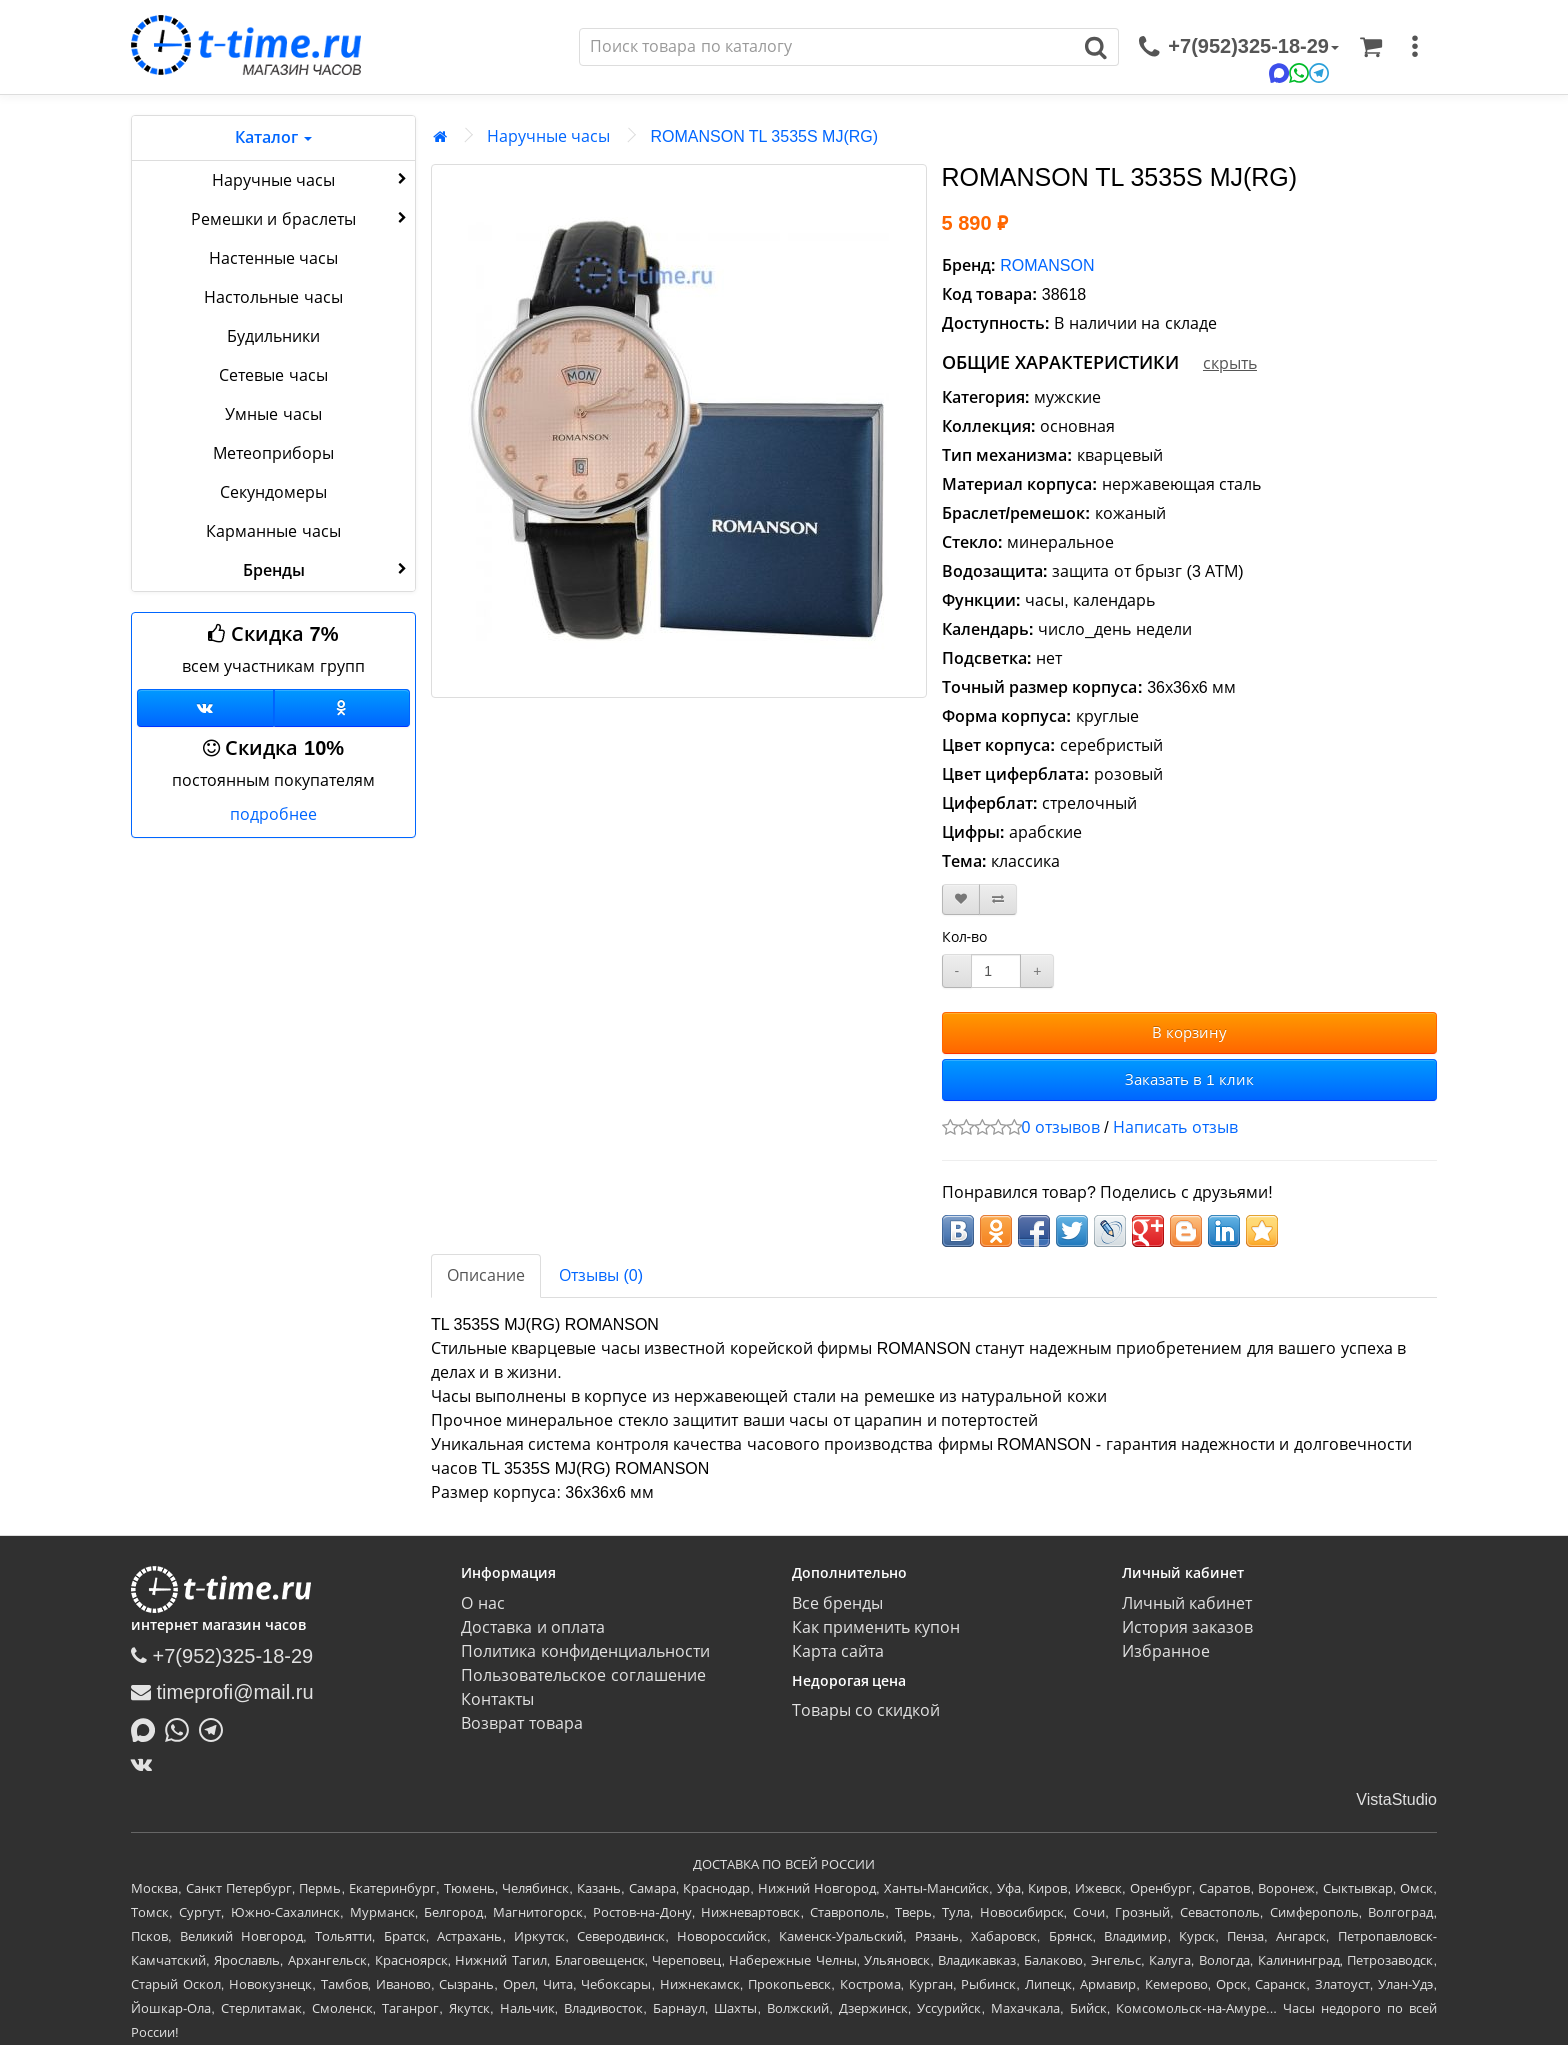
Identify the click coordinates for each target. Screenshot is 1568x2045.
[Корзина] (1371, 47)
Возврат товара (521, 1723)
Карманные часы (273, 531)
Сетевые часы (273, 375)
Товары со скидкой (866, 1710)
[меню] (1415, 47)
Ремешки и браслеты (301, 218)
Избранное (1166, 1651)
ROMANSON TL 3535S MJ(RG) (764, 136)
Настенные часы (273, 258)
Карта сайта (838, 1651)
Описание (486, 1275)
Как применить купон (876, 1627)
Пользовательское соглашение (583, 1675)
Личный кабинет (1187, 1603)
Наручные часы (311, 179)
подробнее (273, 814)
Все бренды (837, 1603)
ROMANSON (1047, 265)
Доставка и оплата (533, 1627)
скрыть (1230, 363)
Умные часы (273, 414)
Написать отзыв (1175, 1127)
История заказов (1187, 1627)
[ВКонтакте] (146, 1764)
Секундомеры (273, 492)
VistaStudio (1396, 1799)
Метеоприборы (273, 453)
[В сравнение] (998, 899)
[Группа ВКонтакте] (205, 708)
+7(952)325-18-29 (222, 1656)
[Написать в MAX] (148, 1728)
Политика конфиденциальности (585, 1651)
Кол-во (965, 937)
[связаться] (1239, 47)
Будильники (273, 336)
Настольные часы (273, 297)
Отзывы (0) (601, 1275)
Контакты (497, 1699)
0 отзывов (1061, 1127)
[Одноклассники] (342, 708)
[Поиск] (827, 47)
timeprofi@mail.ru (222, 1692)
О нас (482, 1603)
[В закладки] (961, 899)
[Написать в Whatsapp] (182, 1728)
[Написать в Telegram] (216, 1728)
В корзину (1189, 1032)
